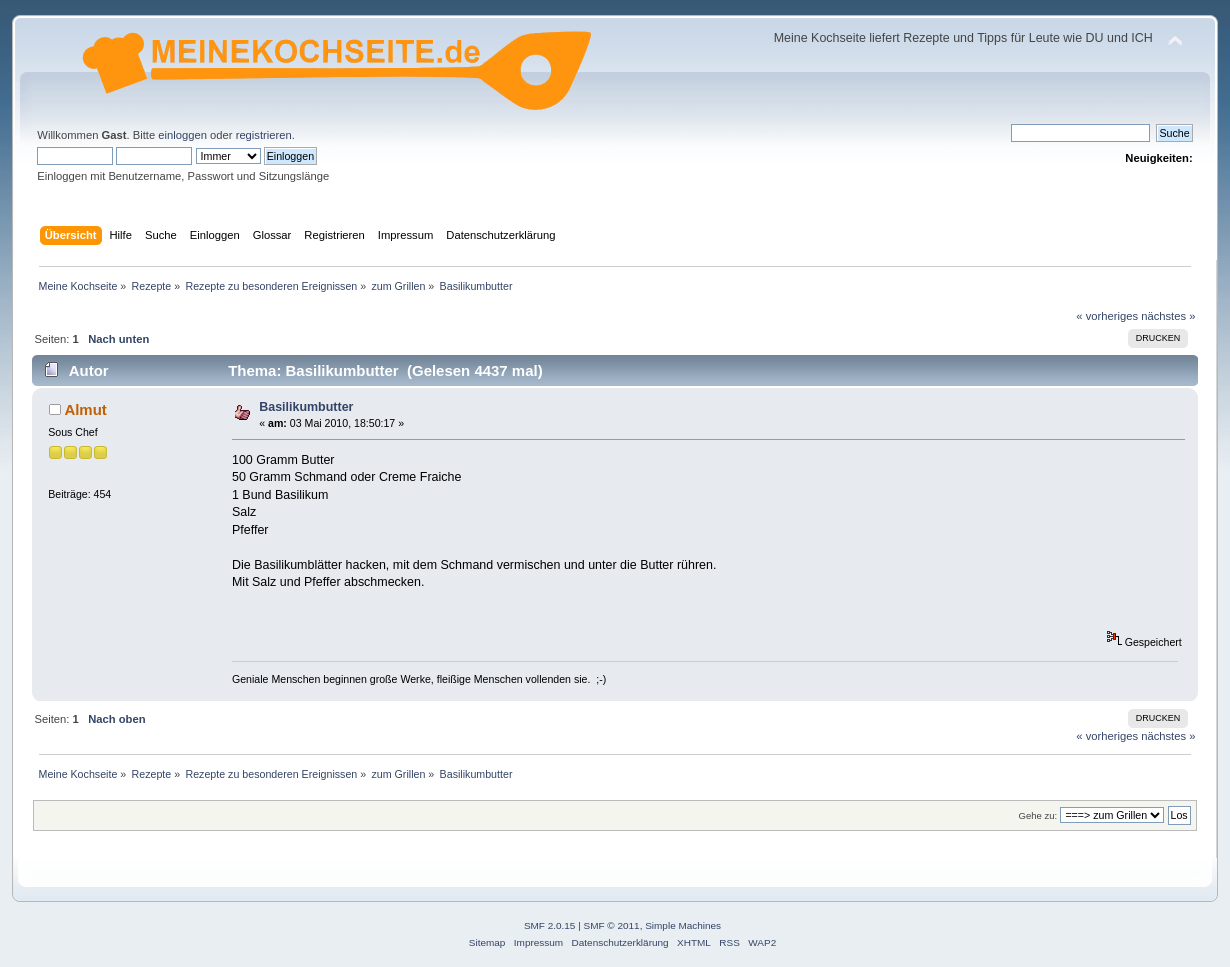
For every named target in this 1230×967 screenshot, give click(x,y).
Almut (85, 409)
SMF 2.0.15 (550, 925)
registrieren (264, 135)
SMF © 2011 (612, 925)
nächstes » (1168, 316)
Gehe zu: (1038, 815)
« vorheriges (1107, 316)
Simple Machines (683, 925)
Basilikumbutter (306, 407)
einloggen (182, 135)
